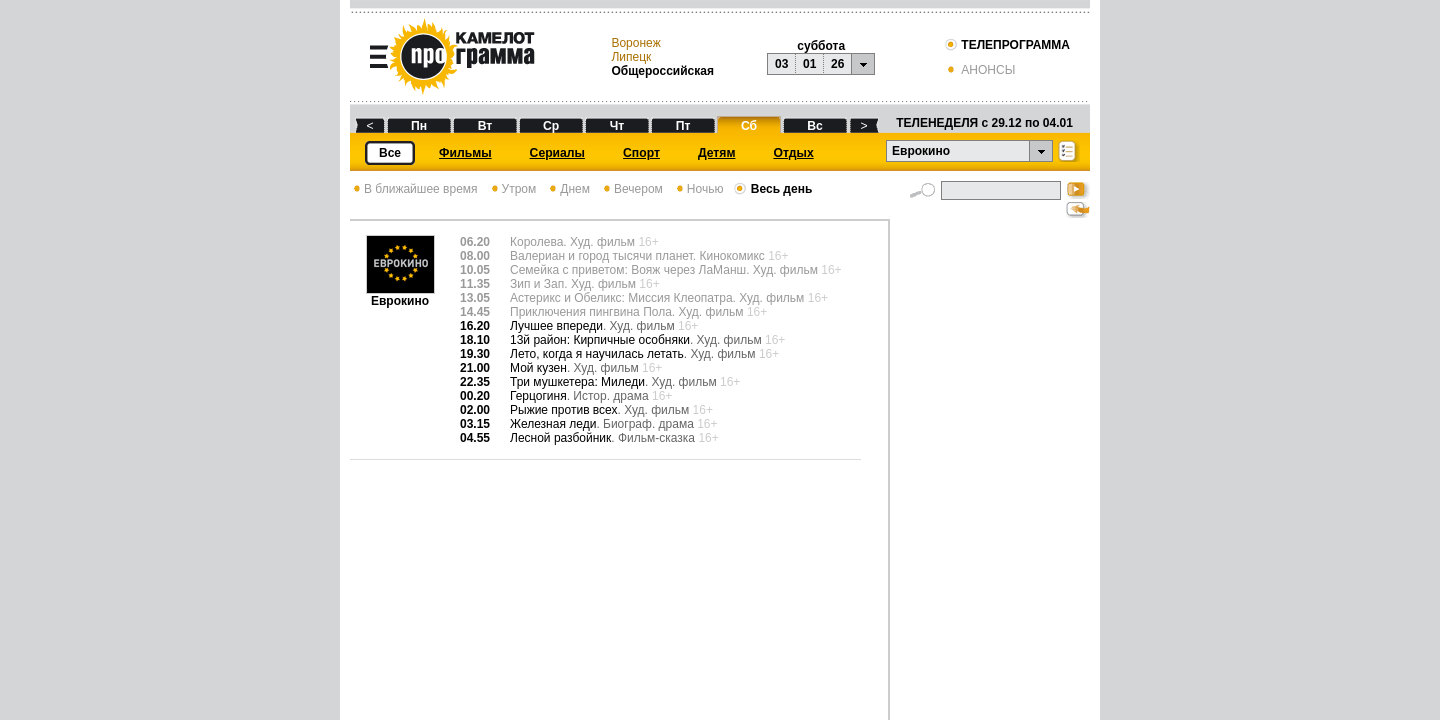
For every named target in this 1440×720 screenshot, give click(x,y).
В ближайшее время (414, 189)
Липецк (631, 57)
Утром (512, 189)
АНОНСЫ (979, 70)
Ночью (698, 189)
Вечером (631, 189)
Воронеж (635, 43)
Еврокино (400, 295)
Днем (568, 189)
